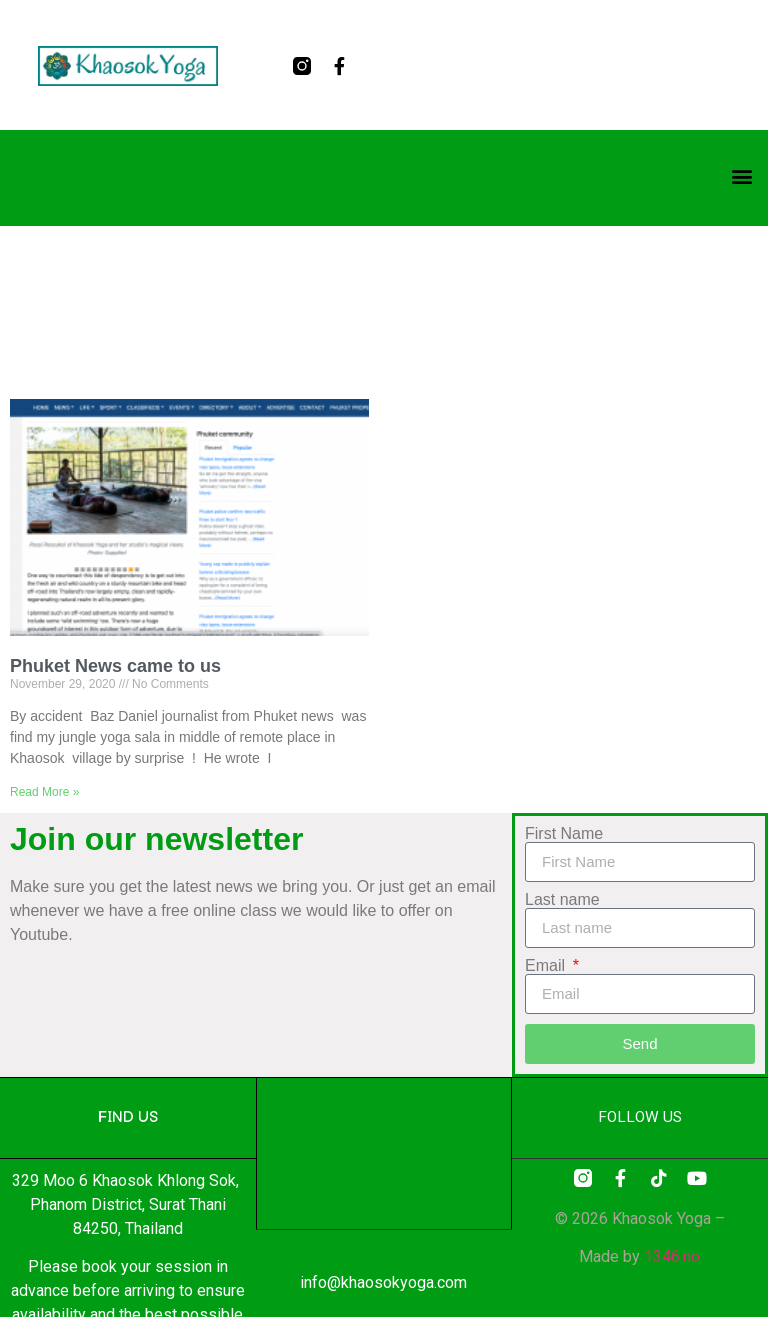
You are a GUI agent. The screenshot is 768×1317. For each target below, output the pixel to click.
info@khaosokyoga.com (383, 1282)
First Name (564, 834)
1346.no (672, 1256)
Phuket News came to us (115, 666)
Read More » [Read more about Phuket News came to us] (44, 792)
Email (547, 966)
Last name (562, 900)
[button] (741, 176)
